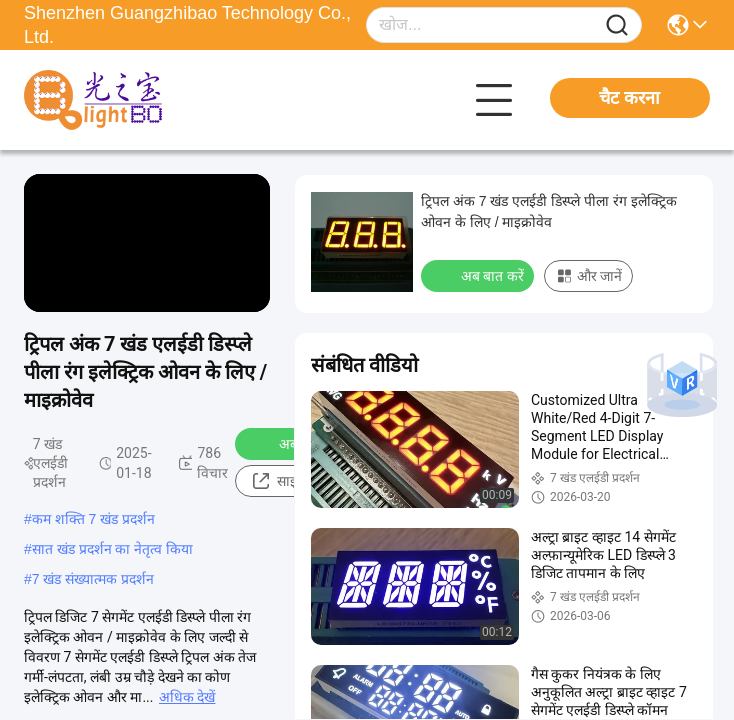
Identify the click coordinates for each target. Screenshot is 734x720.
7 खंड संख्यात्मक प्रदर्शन (93, 579)
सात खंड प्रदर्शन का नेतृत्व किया (112, 549)
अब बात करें (479, 275)
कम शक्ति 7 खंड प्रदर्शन (93, 519)
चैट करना (629, 98)
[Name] (617, 25)
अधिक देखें (187, 697)
